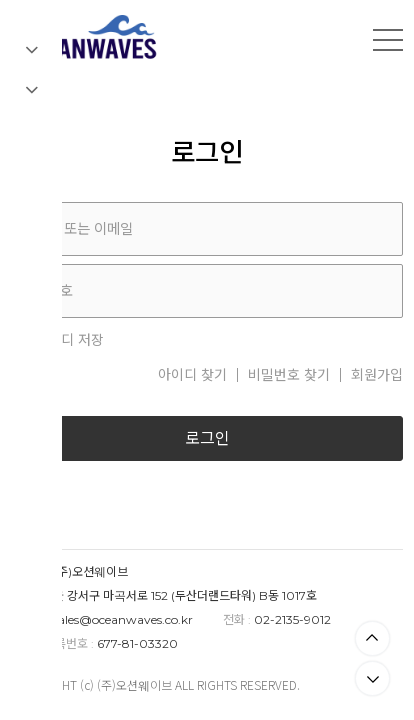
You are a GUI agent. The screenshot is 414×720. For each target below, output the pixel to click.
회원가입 (377, 375)
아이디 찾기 (192, 375)
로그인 (207, 438)
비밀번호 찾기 (289, 375)
